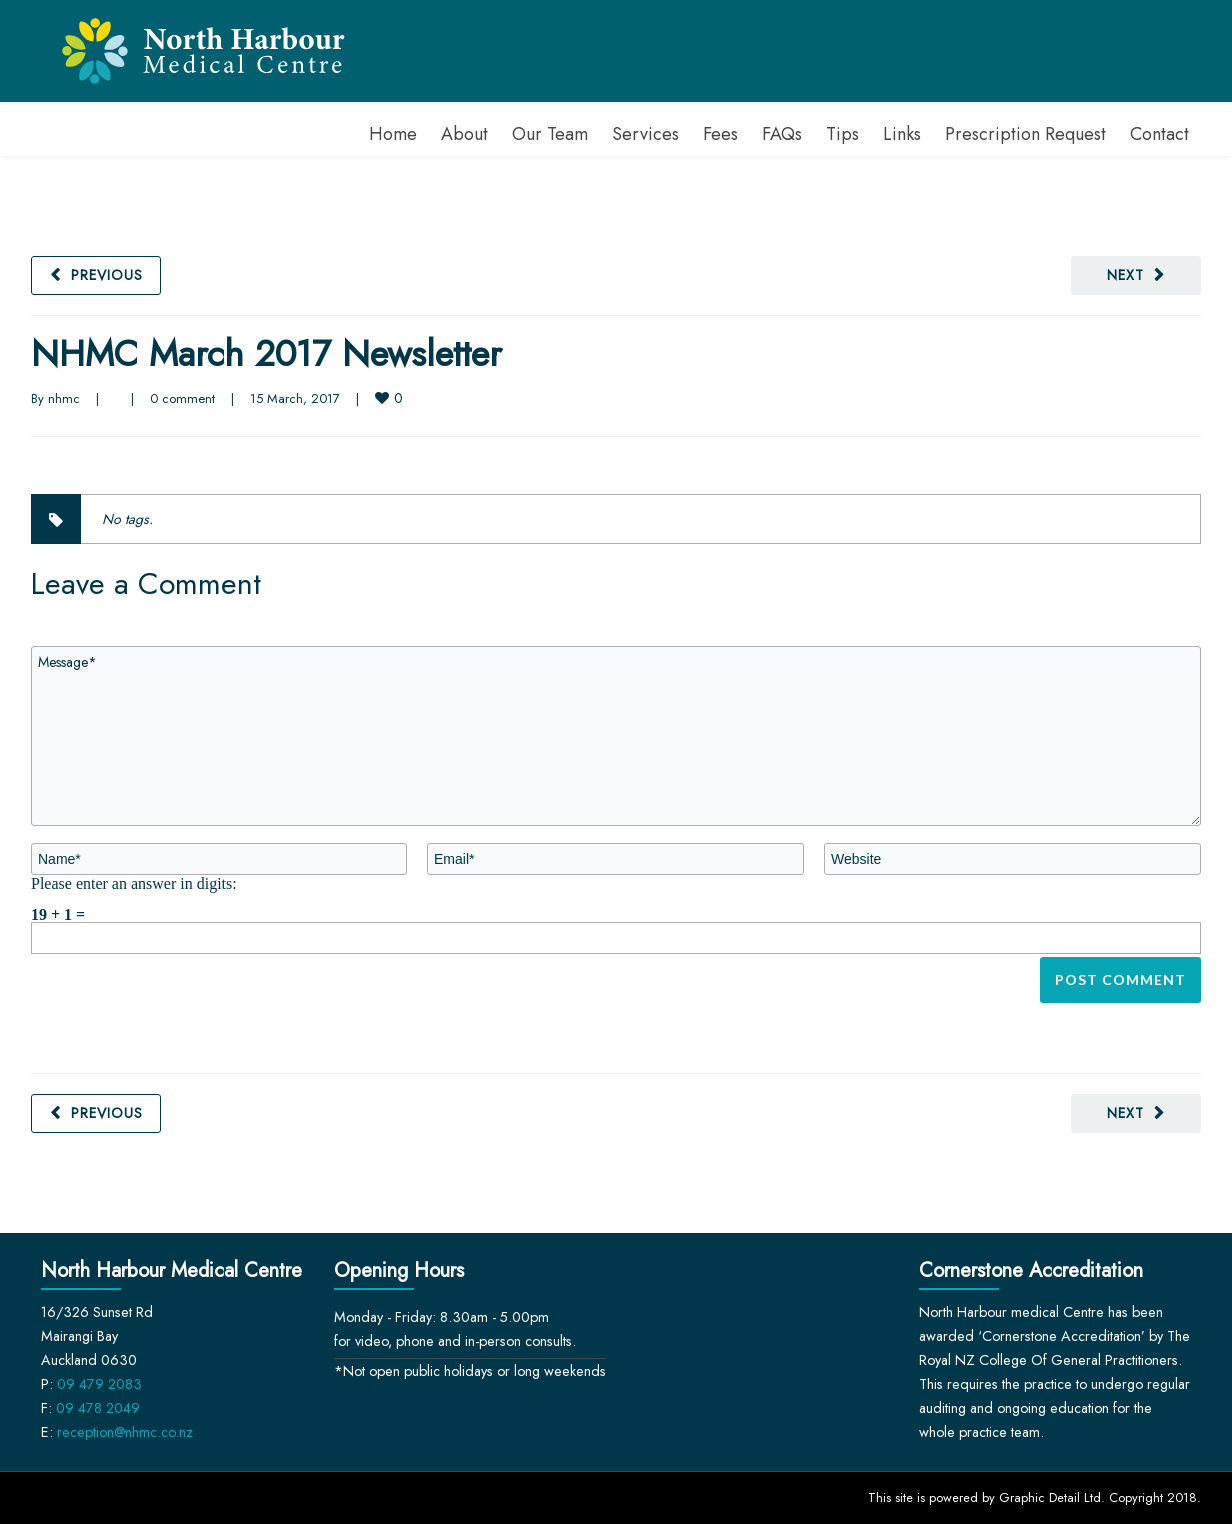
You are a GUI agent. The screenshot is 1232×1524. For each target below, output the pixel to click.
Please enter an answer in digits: (134, 883)
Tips (842, 134)
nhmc (64, 398)
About (464, 134)
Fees (720, 134)
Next (1125, 275)
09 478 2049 (98, 1408)
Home (393, 134)
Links (902, 134)
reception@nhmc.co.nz (125, 1432)
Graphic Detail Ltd (1050, 1497)
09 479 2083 (99, 1384)
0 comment (182, 398)
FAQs (782, 134)
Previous (107, 275)
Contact (1159, 134)
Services (645, 134)
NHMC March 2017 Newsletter (266, 353)
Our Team (550, 134)
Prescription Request (1025, 134)
